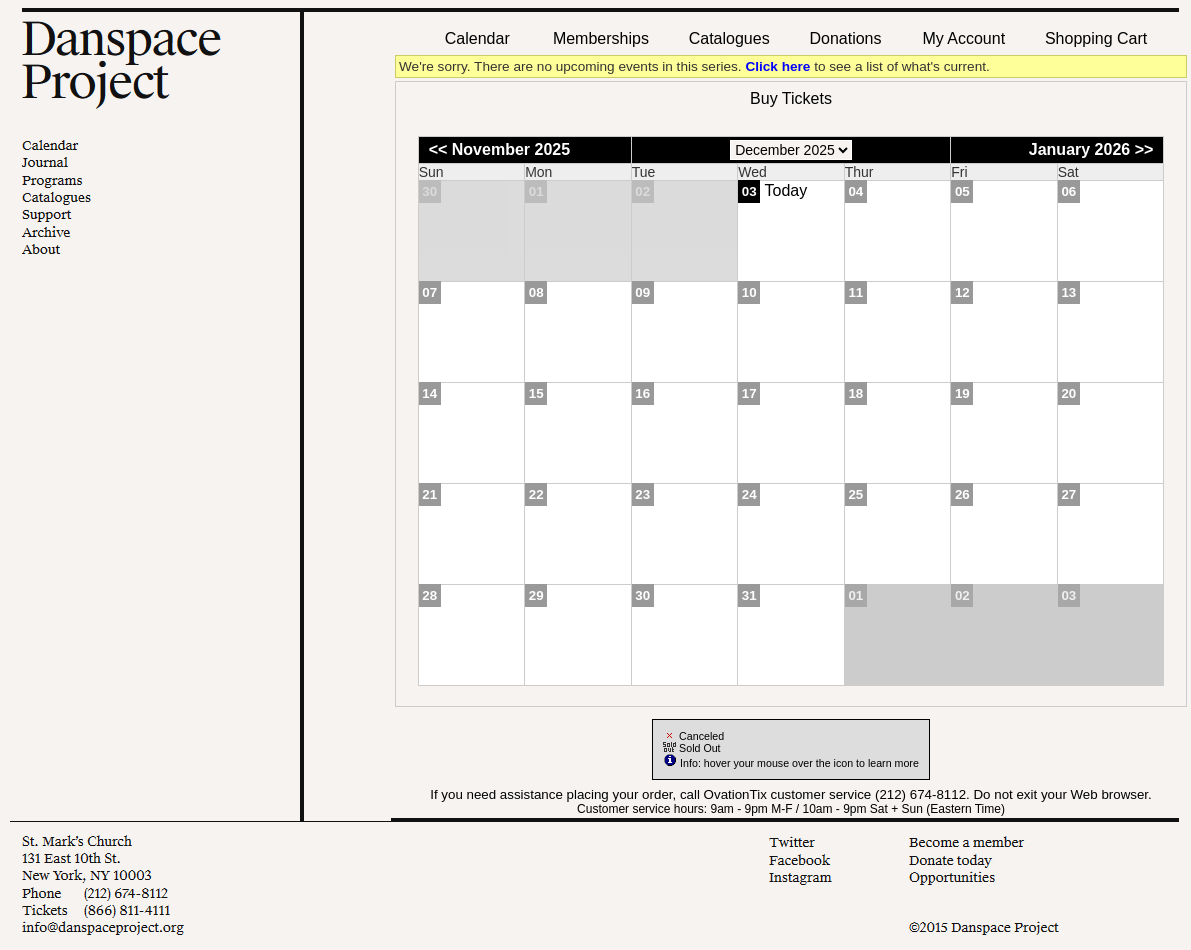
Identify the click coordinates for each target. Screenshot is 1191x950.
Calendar (477, 38)
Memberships (601, 38)
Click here (777, 66)
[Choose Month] (791, 150)
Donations (845, 38)
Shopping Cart (1096, 38)
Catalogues (729, 38)
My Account (961, 38)
